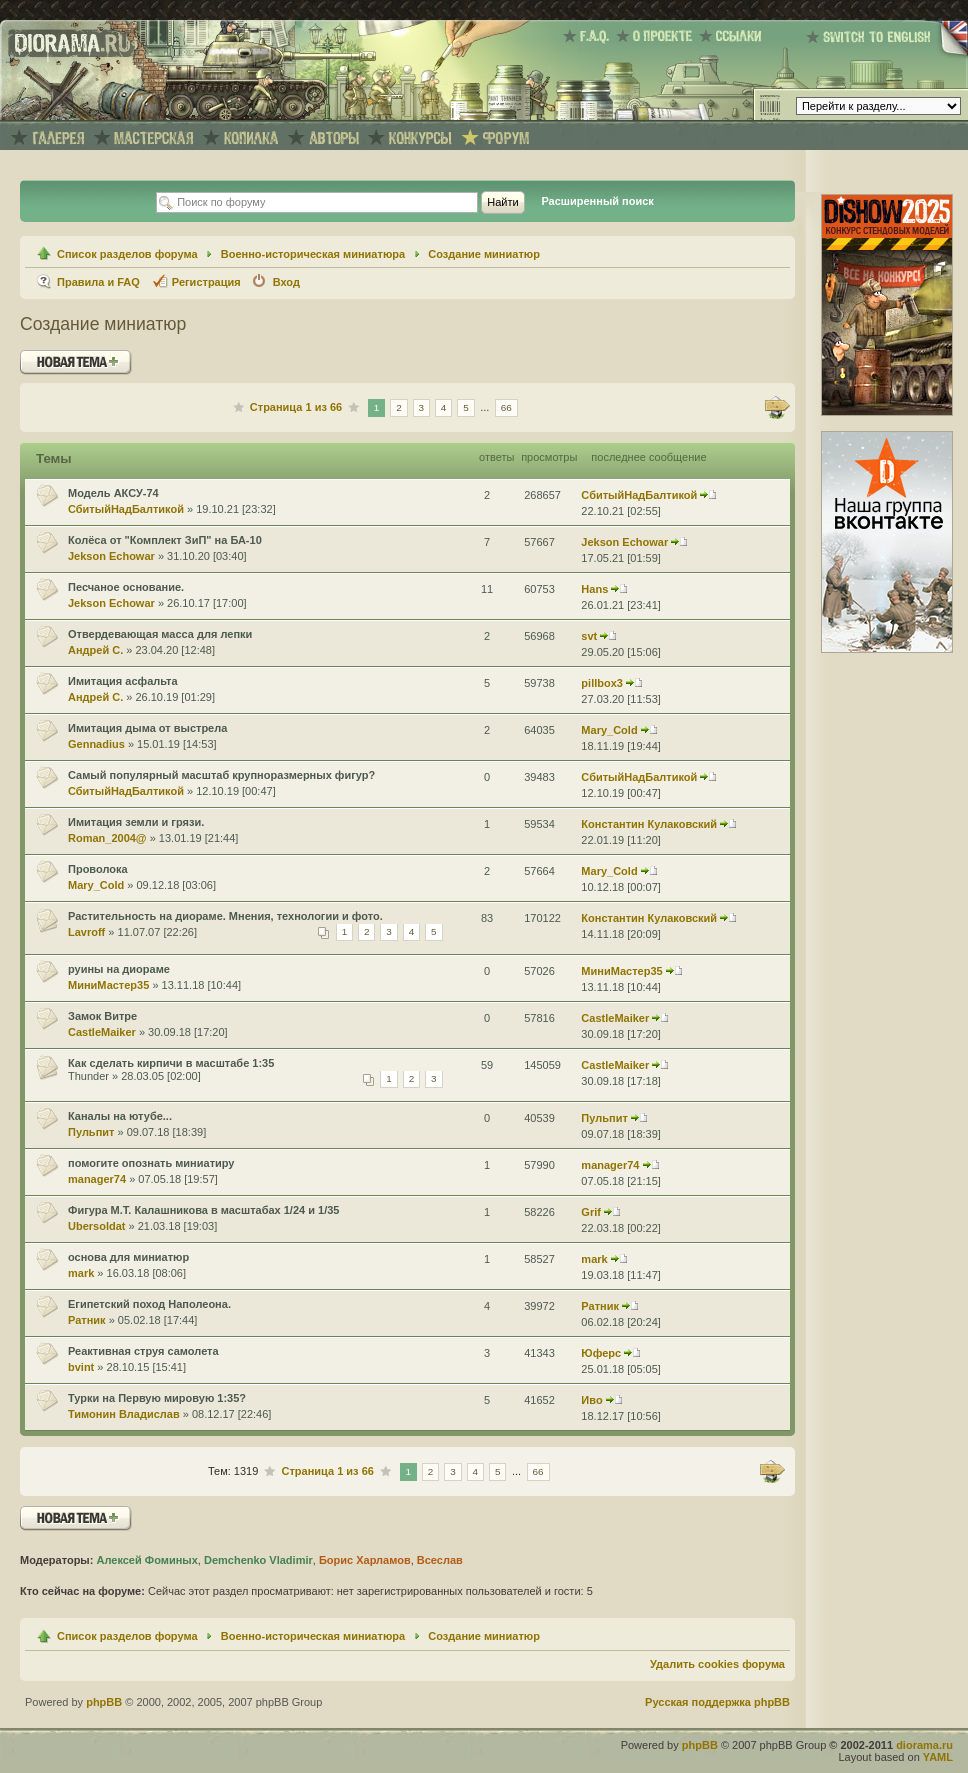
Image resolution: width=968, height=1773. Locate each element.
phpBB (104, 1702)
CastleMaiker (102, 1032)
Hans (594, 589)
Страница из (296, 407)
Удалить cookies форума (717, 1664)
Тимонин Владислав (124, 1414)
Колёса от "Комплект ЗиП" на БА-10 (165, 540)
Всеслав (440, 1560)
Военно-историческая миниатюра (313, 254)
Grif (591, 1212)
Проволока (98, 869)
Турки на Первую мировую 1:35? (157, 1398)
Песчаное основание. (126, 587)
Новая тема (76, 362)
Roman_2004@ (107, 838)
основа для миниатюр (128, 1257)
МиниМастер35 (108, 985)
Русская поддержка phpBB (717, 1702)
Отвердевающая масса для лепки (160, 634)
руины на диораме (119, 969)
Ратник (87, 1320)
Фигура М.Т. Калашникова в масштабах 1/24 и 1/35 (203, 1210)
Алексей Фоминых (146, 1560)
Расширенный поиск (597, 201)
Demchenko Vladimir (258, 1560)
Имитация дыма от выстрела (147, 728)
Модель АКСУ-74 (113, 493)
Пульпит (91, 1132)
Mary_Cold (609, 730)
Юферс (601, 1353)
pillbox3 (602, 683)
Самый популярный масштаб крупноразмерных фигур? (221, 775)
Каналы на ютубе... (120, 1116)
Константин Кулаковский (649, 824)
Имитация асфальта (123, 681)
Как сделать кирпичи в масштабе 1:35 (171, 1063)
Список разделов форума (127, 254)
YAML (938, 1757)
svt (589, 636)
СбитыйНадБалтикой (126, 509)
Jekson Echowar (111, 556)
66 (506, 407)
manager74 (97, 1179)
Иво (591, 1400)
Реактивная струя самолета (143, 1351)
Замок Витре (102, 1016)
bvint (81, 1367)
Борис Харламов (365, 1560)
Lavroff (86, 932)
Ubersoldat (96, 1226)
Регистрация (206, 282)
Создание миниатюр (484, 254)
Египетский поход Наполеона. (149, 1304)
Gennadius (96, 744)
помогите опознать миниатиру (151, 1163)
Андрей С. (95, 650)
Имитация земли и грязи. (136, 822)
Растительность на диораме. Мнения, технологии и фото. (225, 916)
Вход (286, 282)
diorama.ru (924, 1745)
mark (81, 1273)
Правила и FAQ (98, 282)
